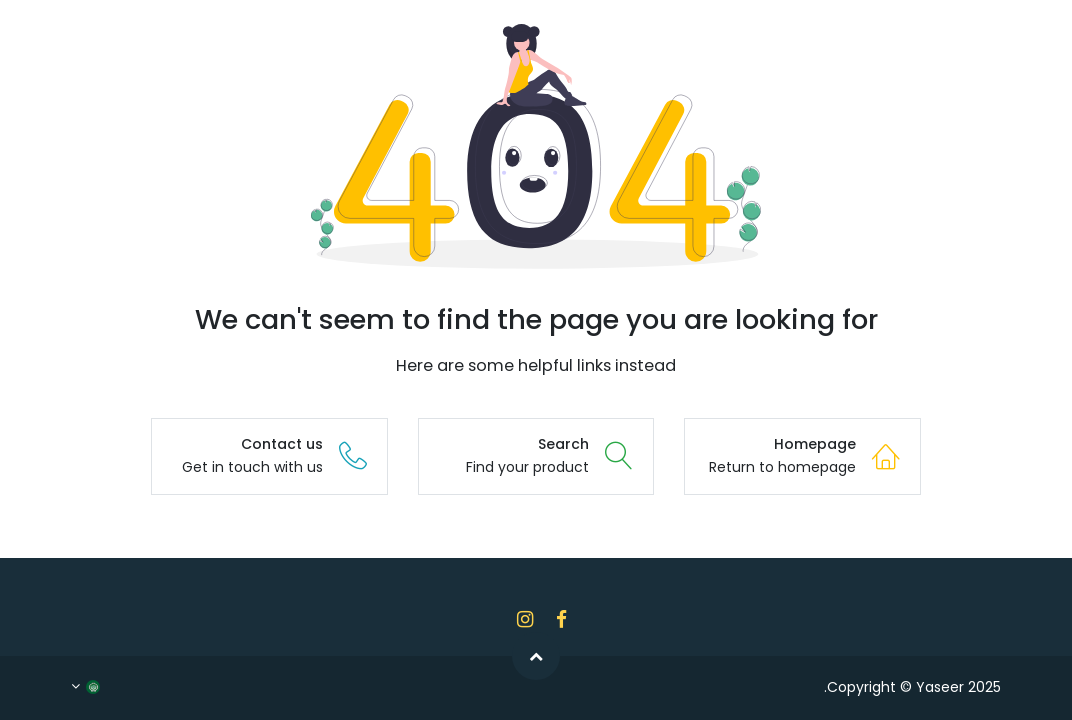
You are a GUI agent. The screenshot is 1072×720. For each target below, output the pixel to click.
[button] (536, 656)
